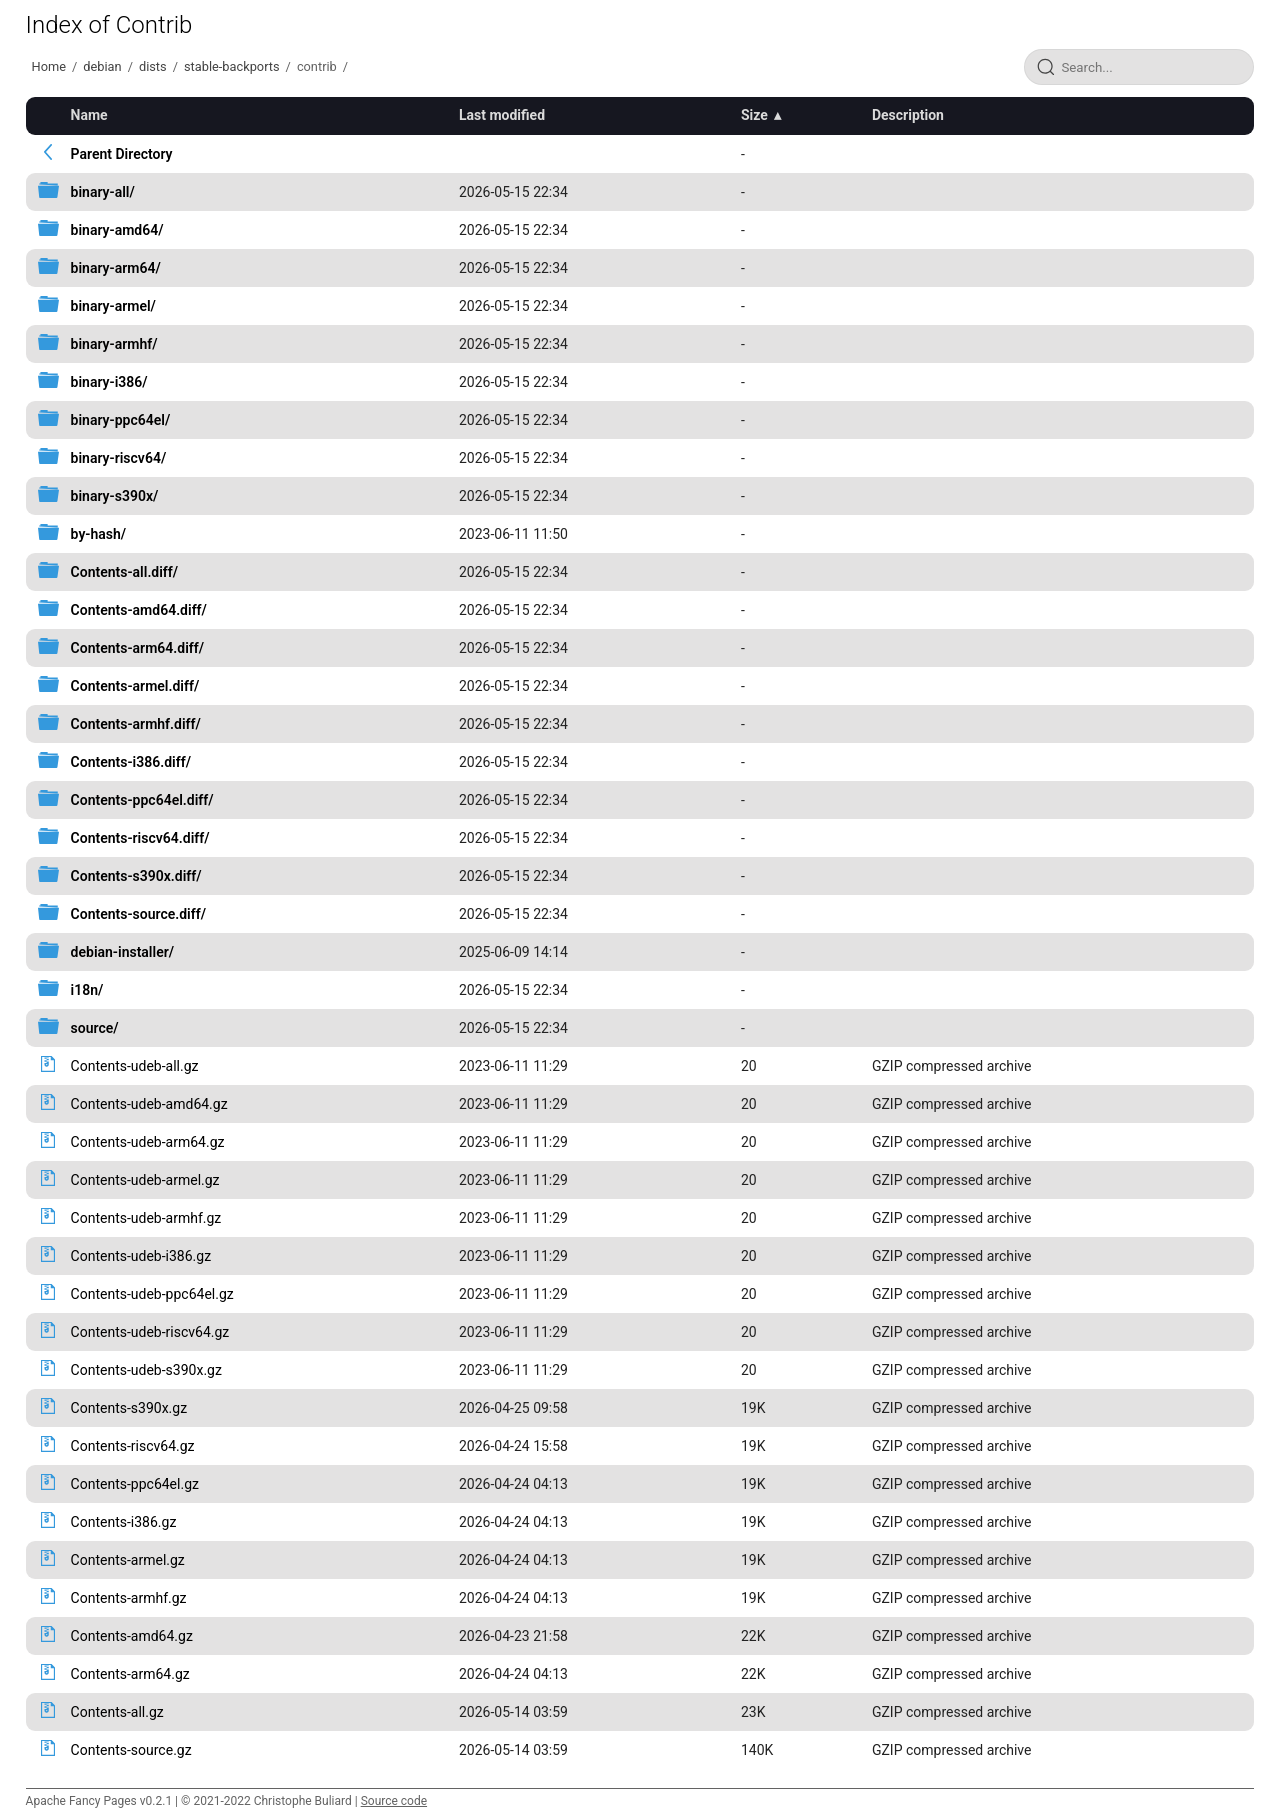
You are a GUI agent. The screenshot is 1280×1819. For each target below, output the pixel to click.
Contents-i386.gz (124, 1522)
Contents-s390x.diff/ (136, 876)
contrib (317, 66)
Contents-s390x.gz (129, 1408)
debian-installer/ (122, 952)
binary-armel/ (113, 306)
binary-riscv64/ (119, 458)
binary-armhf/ (114, 344)
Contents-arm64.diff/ (137, 648)
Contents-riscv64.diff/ (140, 838)
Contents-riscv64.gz (133, 1446)
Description (908, 115)
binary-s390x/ (115, 496)
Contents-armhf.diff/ (136, 724)
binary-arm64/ (116, 268)
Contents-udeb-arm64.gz (148, 1142)
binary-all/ (103, 192)
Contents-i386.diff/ (131, 762)
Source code (394, 1801)
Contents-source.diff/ (138, 914)
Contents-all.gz (117, 1712)
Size (754, 115)
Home (49, 66)
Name (89, 115)
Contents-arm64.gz (130, 1674)
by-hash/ (99, 534)
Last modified (502, 115)
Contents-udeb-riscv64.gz (150, 1332)
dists (153, 66)
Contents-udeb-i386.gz (141, 1256)
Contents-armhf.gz (129, 1598)
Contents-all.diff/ (125, 572)
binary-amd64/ (117, 230)
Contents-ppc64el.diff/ (142, 800)
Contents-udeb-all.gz (135, 1066)
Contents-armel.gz (128, 1560)
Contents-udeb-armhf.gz (146, 1218)
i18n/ (87, 990)
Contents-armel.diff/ (135, 686)
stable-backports (232, 66)
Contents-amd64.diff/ (139, 610)
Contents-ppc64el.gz (135, 1484)
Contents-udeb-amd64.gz (149, 1104)
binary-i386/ (109, 382)
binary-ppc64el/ (121, 420)
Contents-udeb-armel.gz (145, 1180)
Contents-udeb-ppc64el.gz (152, 1294)
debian (102, 66)
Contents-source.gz (131, 1750)
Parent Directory (122, 154)
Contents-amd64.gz (132, 1636)
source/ (95, 1028)
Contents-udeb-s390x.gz (146, 1370)
